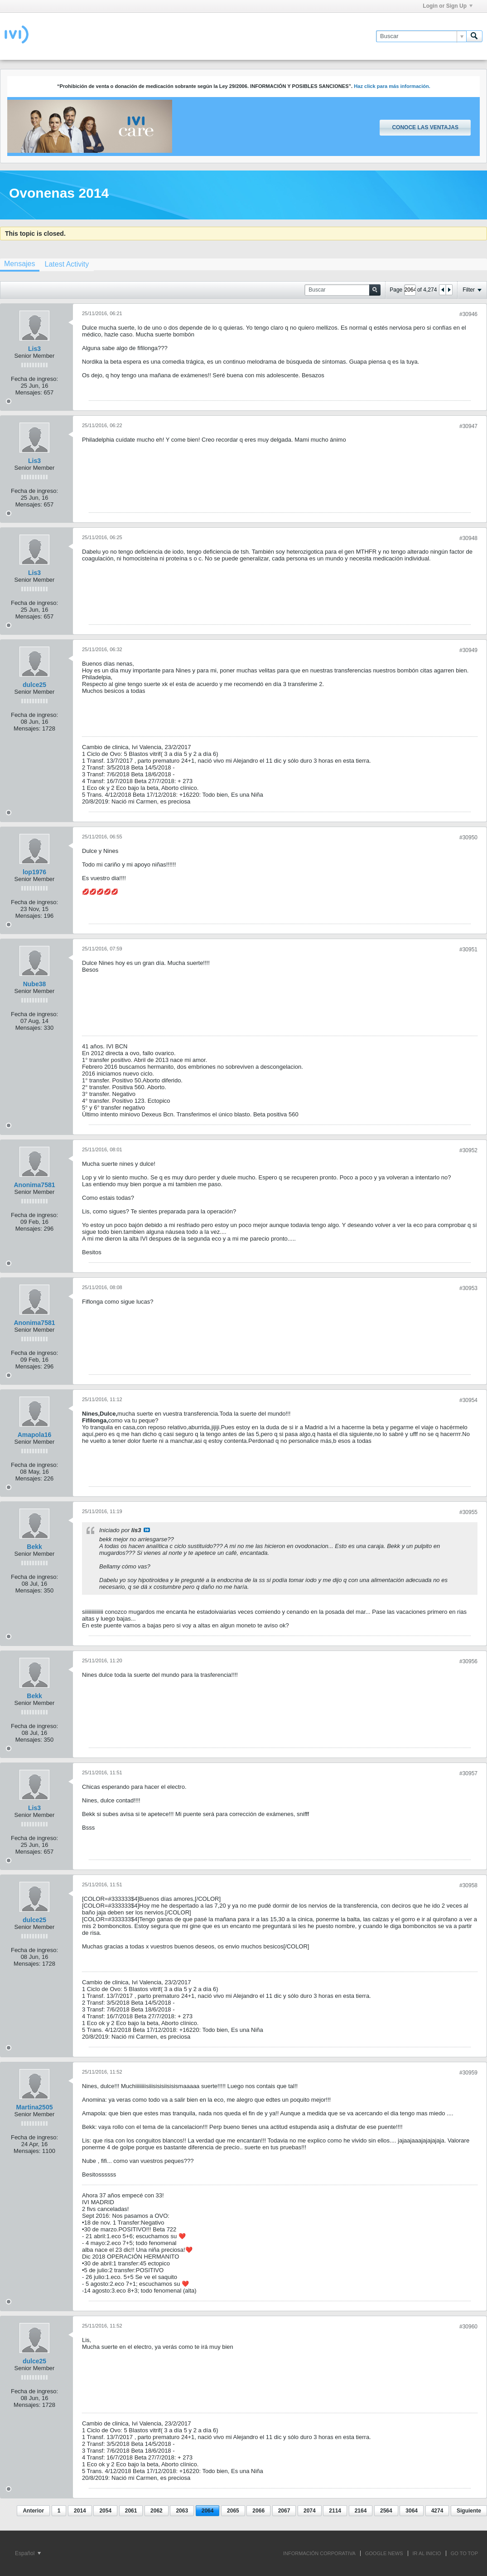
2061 (131, 2511)
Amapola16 (35, 1434)
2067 (284, 2511)
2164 (361, 2511)
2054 (105, 2511)
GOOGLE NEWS (384, 2553)
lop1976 (34, 872)
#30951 (468, 949)
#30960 (468, 2326)
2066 (258, 2511)
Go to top (464, 2553)
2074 (310, 2511)
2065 (233, 2511)
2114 (335, 2511)
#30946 (468, 314)
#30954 (468, 1400)
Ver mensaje (147, 1530)
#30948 (468, 538)
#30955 (468, 1512)
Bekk (34, 1546)
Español (28, 2553)
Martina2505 (34, 2107)
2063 (182, 2511)
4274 (437, 2511)
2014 (80, 2511)
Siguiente (469, 2511)
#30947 (468, 426)
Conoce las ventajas (425, 127)
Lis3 (34, 348)
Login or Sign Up (448, 6)
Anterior (33, 2511)
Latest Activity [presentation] (66, 264)
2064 (208, 2511)
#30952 (468, 1150)
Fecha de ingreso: (34, 378)
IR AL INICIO (427, 2553)
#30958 (468, 1885)
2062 (156, 2511)
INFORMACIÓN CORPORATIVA (319, 2553)
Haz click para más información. (392, 86)
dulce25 (34, 684)
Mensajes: (28, 392)
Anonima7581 (34, 1184)
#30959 (468, 2073)
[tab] (66, 264)
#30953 (468, 1288)
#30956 (468, 1661)
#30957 (468, 1773)
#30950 (468, 837)
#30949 (468, 650)
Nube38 (34, 984)
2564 (386, 2511)
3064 (411, 2511)
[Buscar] (421, 36)
